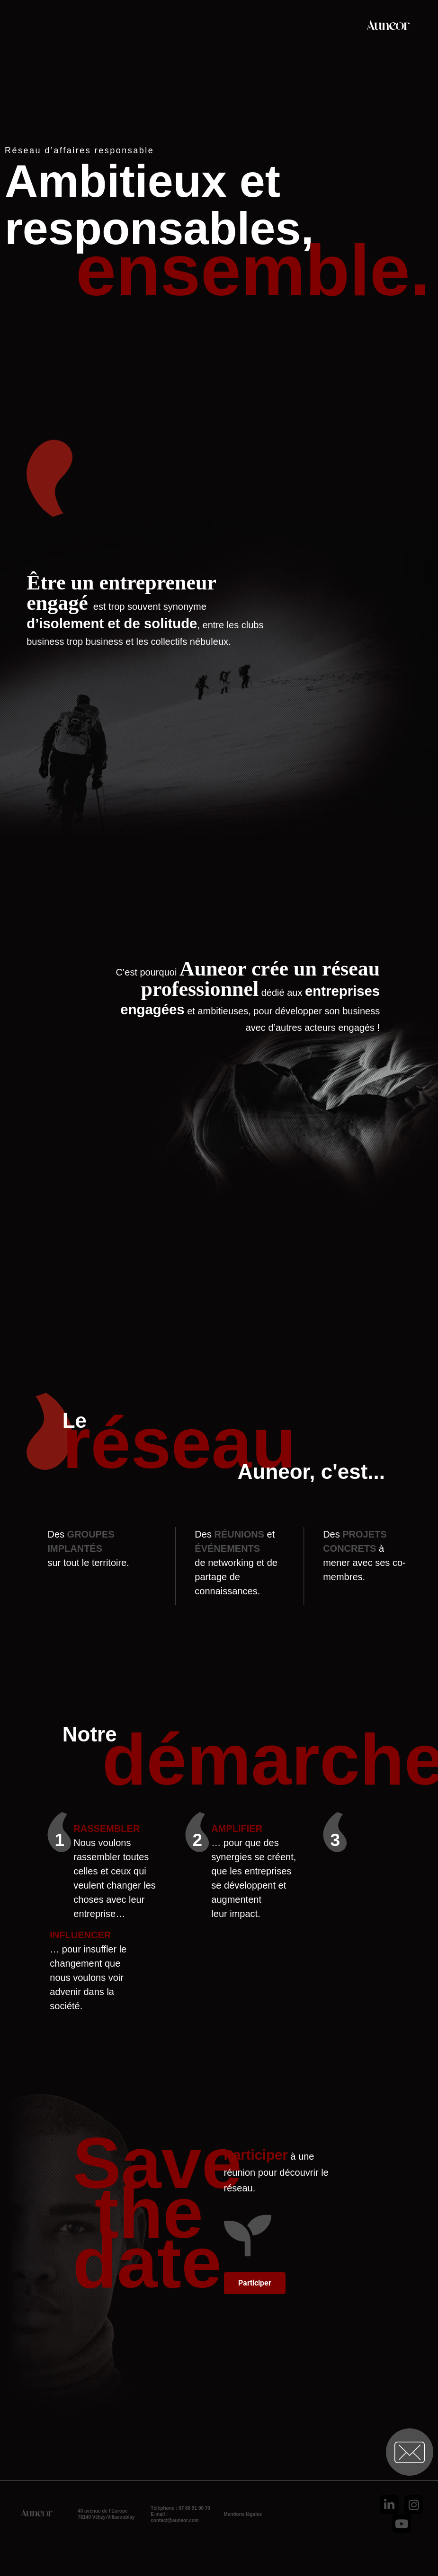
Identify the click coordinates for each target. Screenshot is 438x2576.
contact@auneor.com (174, 2520)
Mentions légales (242, 2514)
